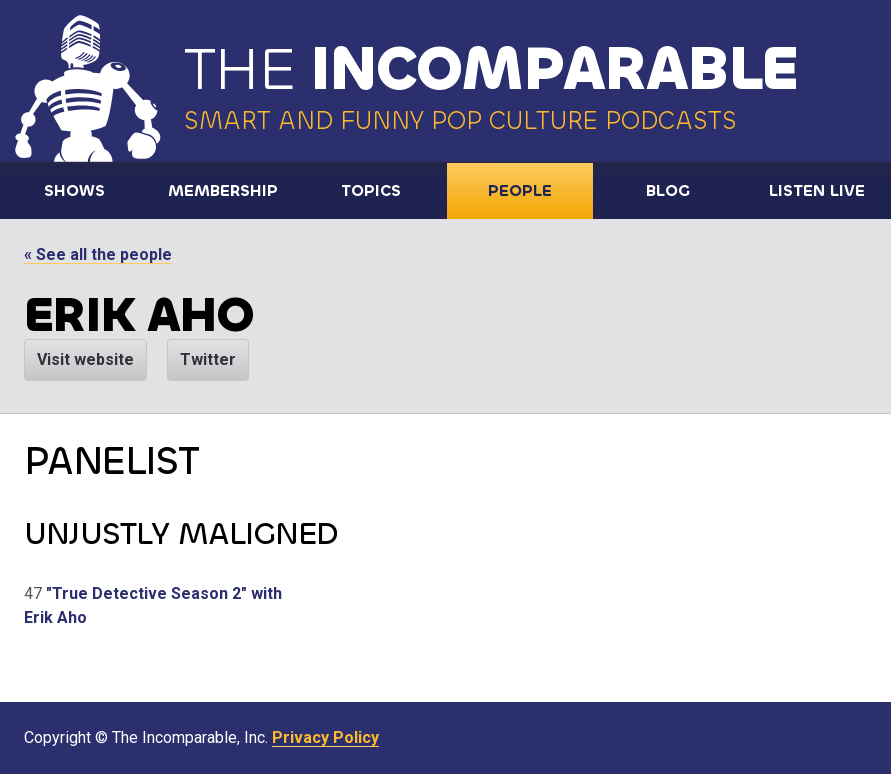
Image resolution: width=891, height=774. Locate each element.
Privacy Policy (325, 737)
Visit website (85, 359)
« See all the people (98, 254)
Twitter (208, 359)
